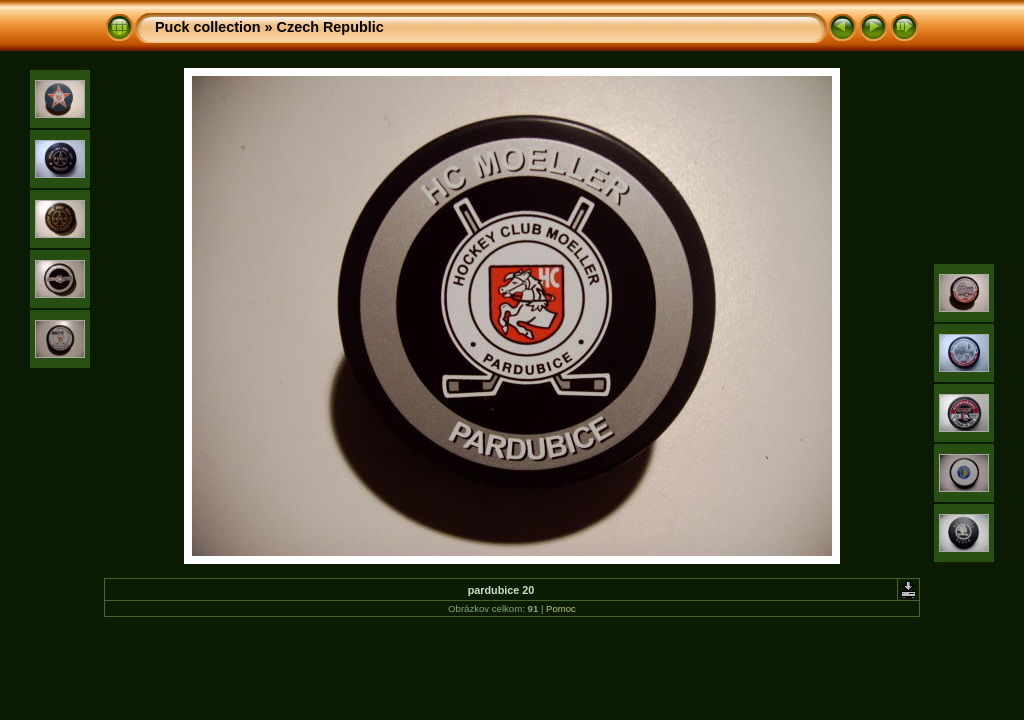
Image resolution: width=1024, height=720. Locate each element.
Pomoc (561, 608)
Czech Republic (330, 27)
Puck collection (208, 27)
